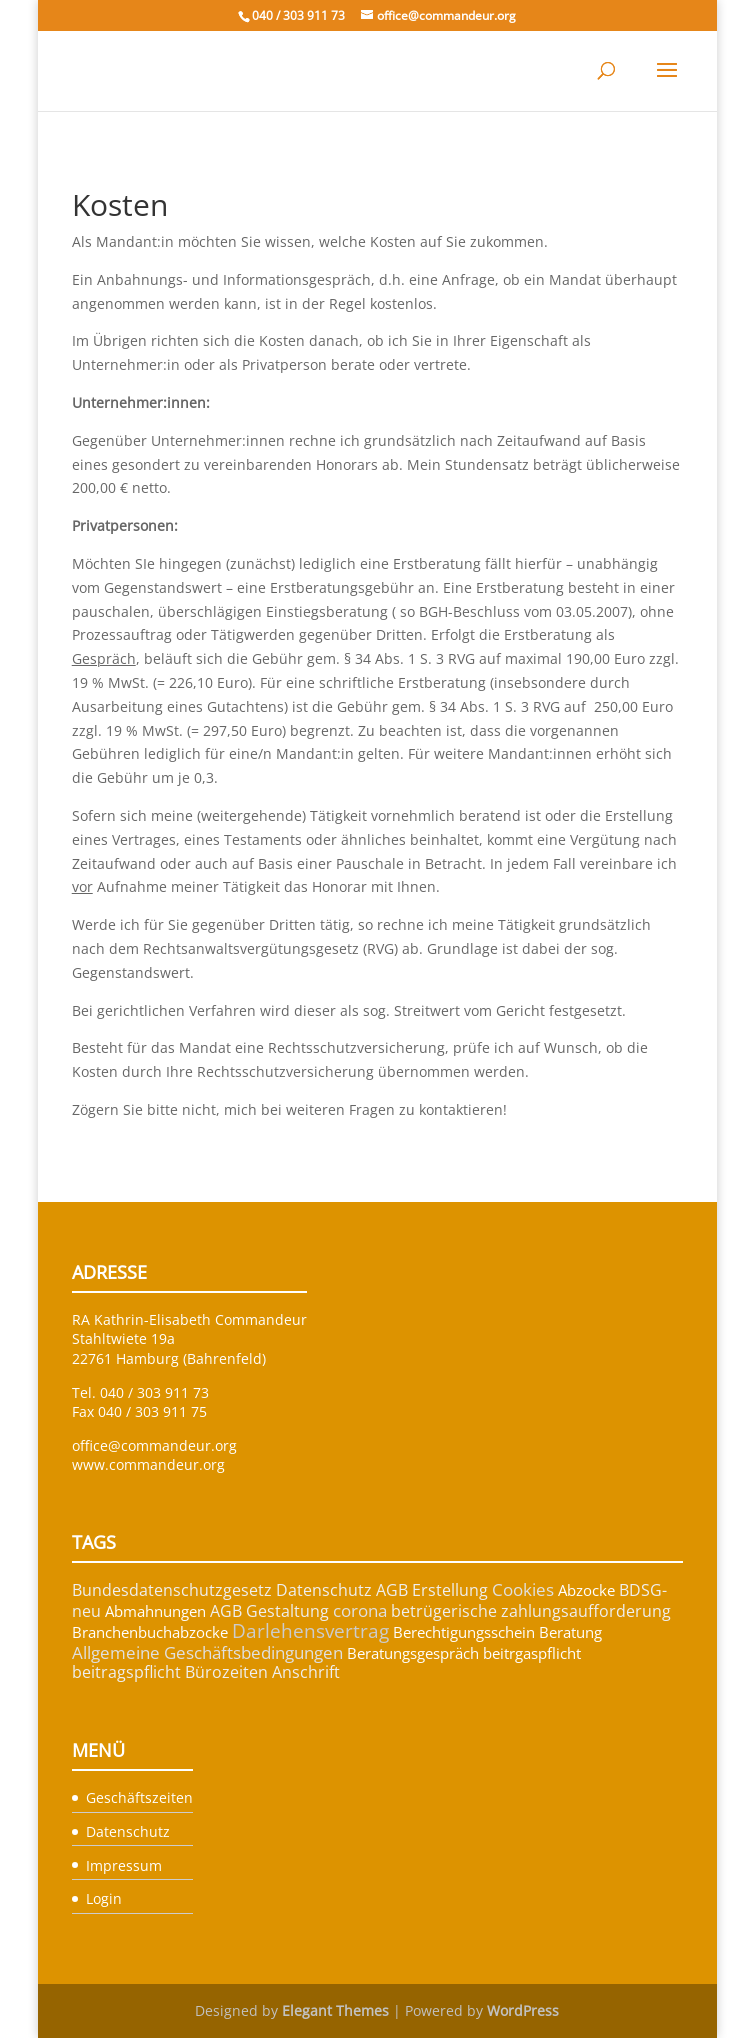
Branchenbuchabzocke (150, 1632)
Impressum (124, 1865)
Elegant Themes (335, 2010)
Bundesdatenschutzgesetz (172, 1590)
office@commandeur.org (154, 1445)
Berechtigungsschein (464, 1632)
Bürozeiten (226, 1672)
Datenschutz (324, 1590)
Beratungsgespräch (413, 1653)
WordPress (523, 2010)
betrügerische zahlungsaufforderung (531, 1611)
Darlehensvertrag (310, 1630)
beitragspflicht (126, 1672)
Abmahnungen (155, 1611)
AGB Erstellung (432, 1590)
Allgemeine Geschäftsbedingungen (207, 1652)
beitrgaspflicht (532, 1653)
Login (104, 1898)
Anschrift (306, 1672)
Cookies (523, 1589)
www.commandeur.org (148, 1464)
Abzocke (586, 1590)
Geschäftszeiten (139, 1797)
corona (360, 1610)
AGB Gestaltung (269, 1611)
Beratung (570, 1632)
